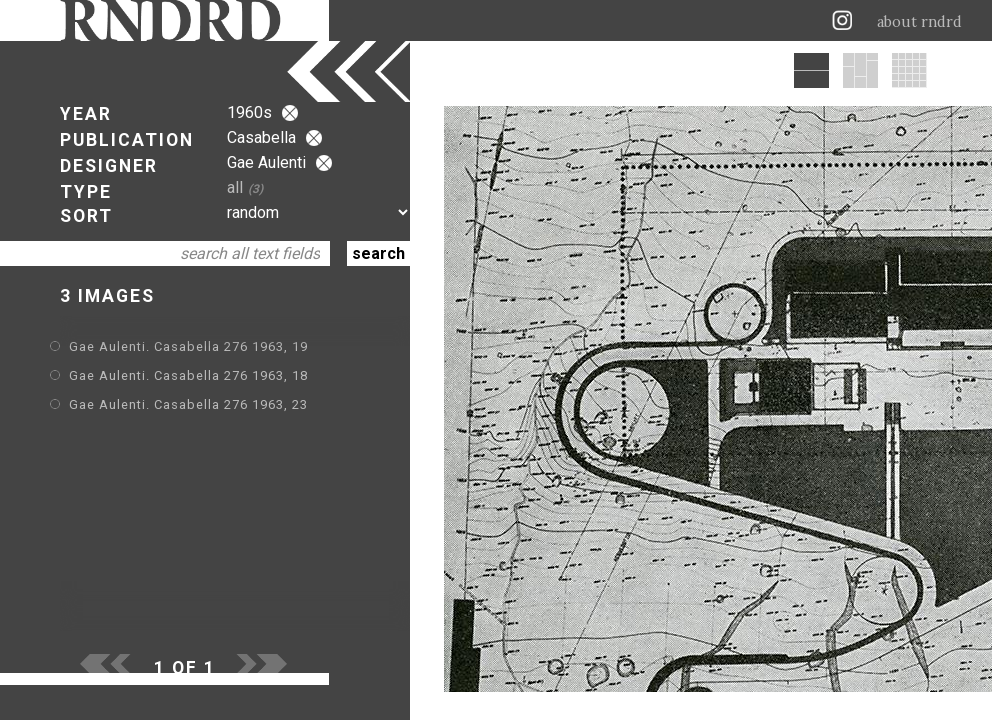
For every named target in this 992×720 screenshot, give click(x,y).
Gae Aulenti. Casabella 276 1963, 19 (188, 346)
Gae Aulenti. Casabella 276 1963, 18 (188, 375)
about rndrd (919, 22)
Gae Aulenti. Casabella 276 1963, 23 (188, 404)
